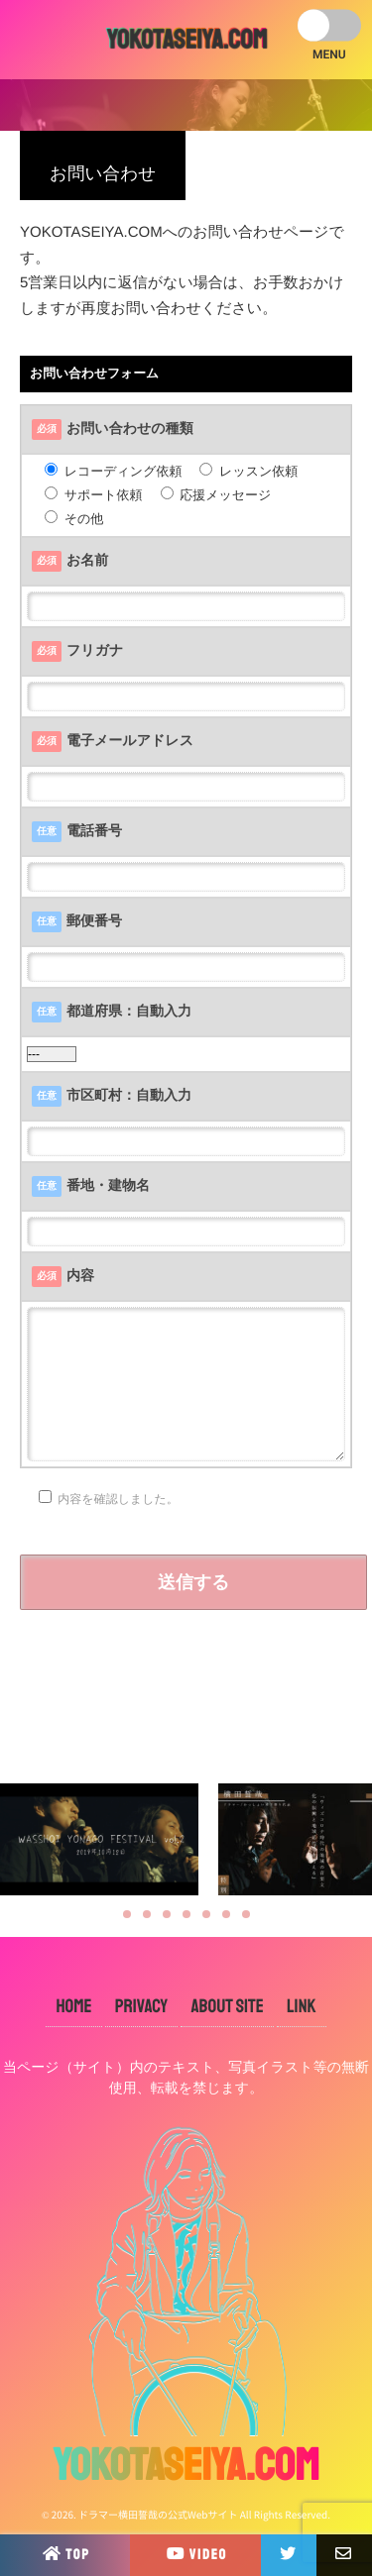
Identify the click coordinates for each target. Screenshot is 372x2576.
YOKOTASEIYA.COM (186, 39)
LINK (301, 2006)
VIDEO (195, 2553)
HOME (73, 2006)
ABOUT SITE (226, 2006)
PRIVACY (141, 2006)
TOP (65, 2553)
